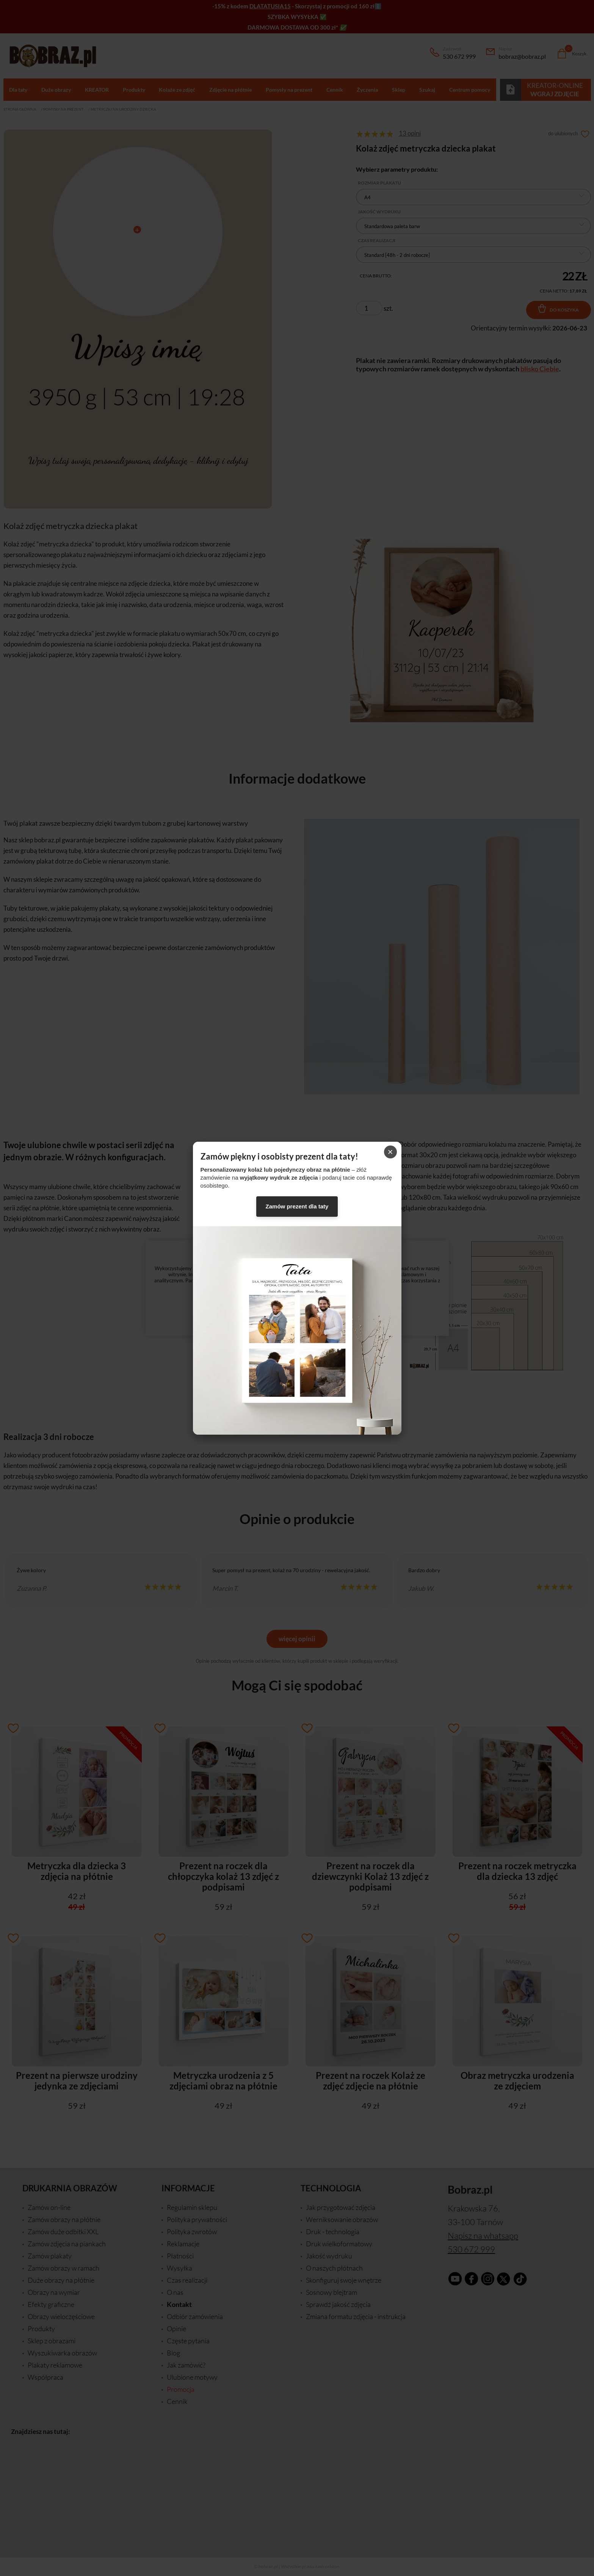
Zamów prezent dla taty (297, 1206)
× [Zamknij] (390, 1152)
